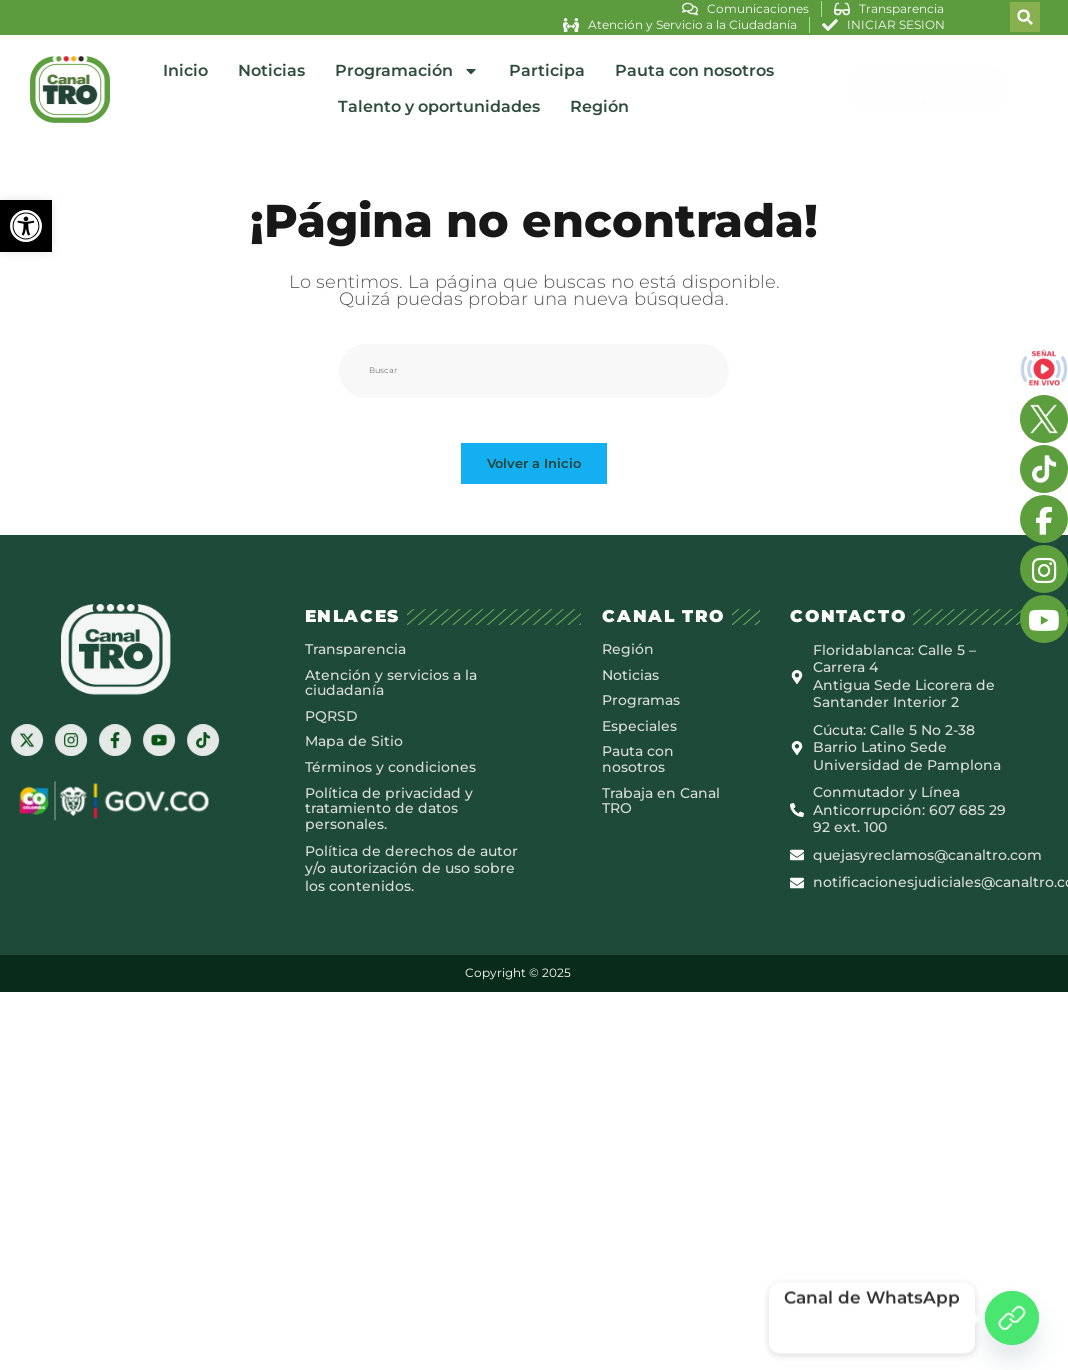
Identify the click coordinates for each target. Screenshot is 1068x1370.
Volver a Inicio (534, 468)
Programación (407, 66)
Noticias (271, 65)
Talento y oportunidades (439, 101)
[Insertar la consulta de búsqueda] (534, 358)
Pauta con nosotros (694, 65)
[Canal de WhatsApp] (1012, 1318)
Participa (547, 65)
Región (599, 101)
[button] (26, 226)
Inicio (185, 65)
